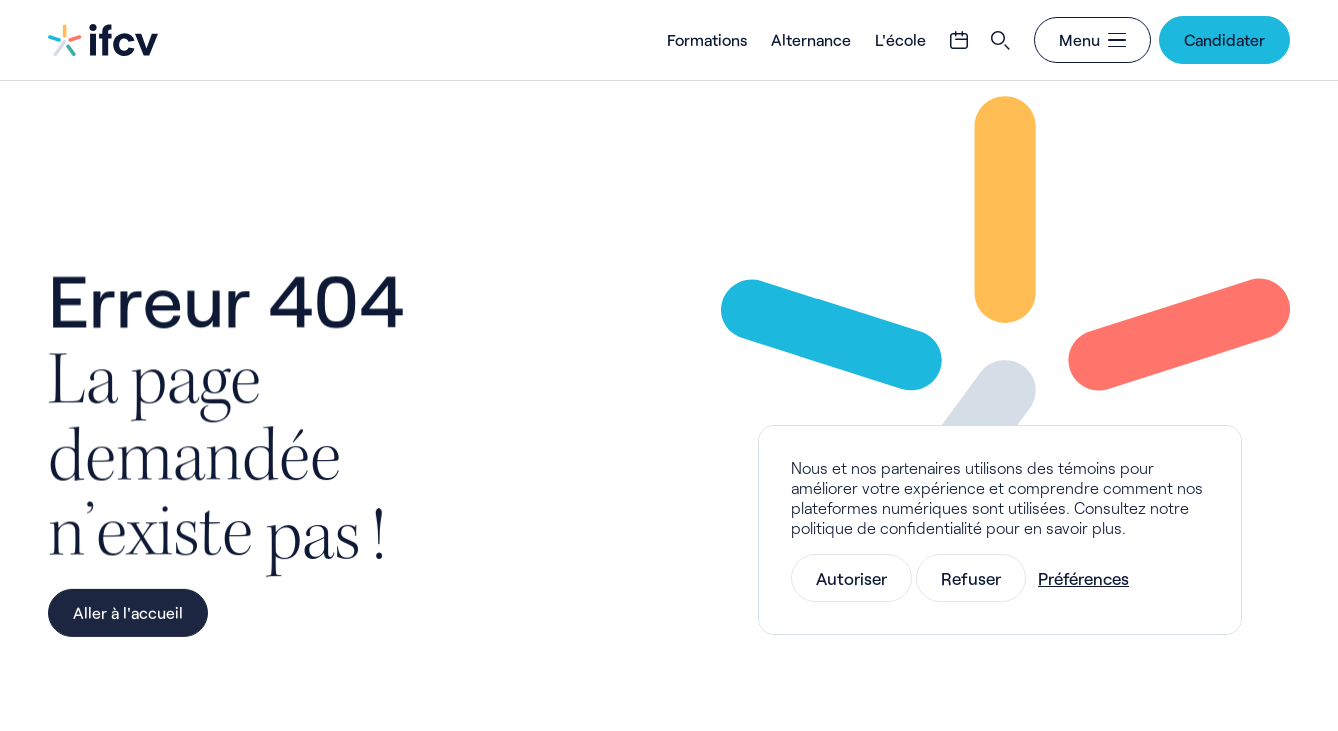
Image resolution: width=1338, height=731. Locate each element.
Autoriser (851, 578)
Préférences (1083, 578)
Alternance (811, 39)
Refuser (971, 578)
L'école (900, 39)
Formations (707, 39)
